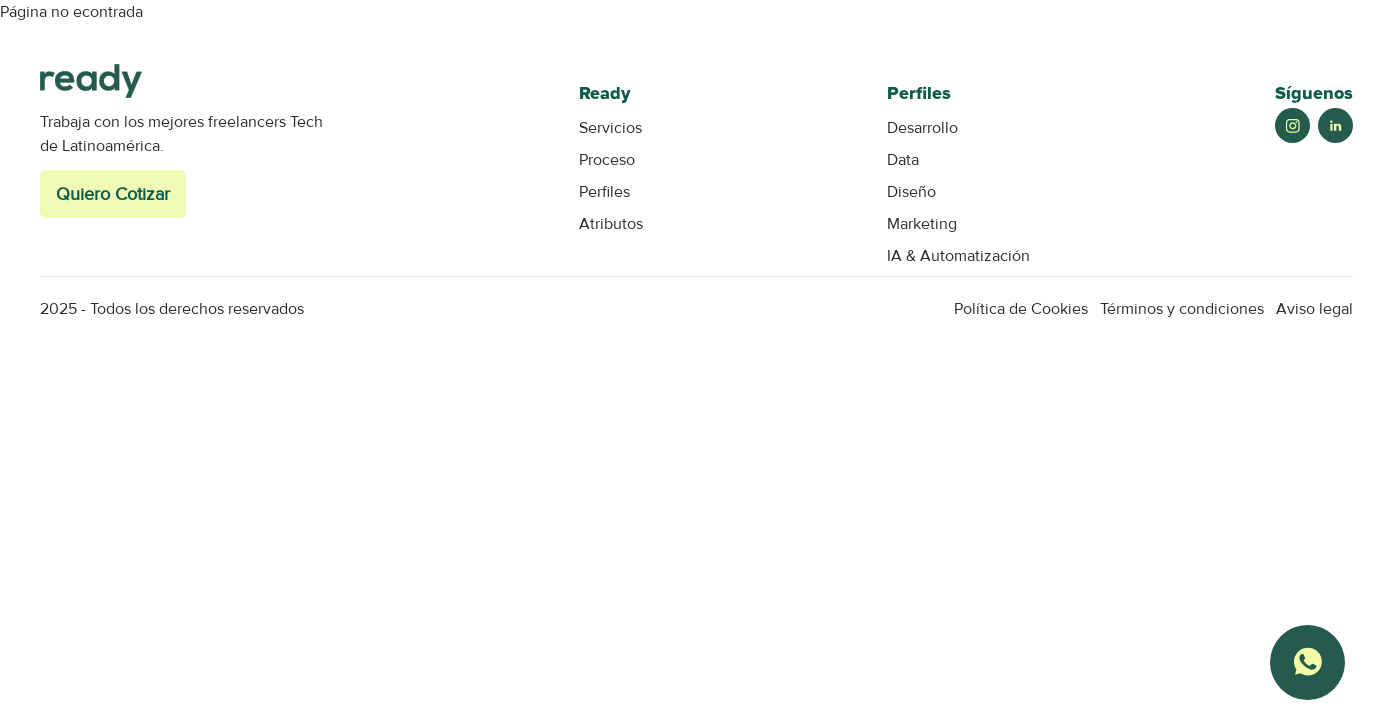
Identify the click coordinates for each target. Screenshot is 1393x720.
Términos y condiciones (1182, 309)
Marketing (922, 224)
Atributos (611, 224)
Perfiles (604, 192)
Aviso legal (1314, 309)
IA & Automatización (958, 256)
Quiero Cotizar (113, 194)
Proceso (607, 160)
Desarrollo (922, 128)
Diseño (911, 192)
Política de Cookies (1021, 309)
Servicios (610, 128)
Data (903, 160)
